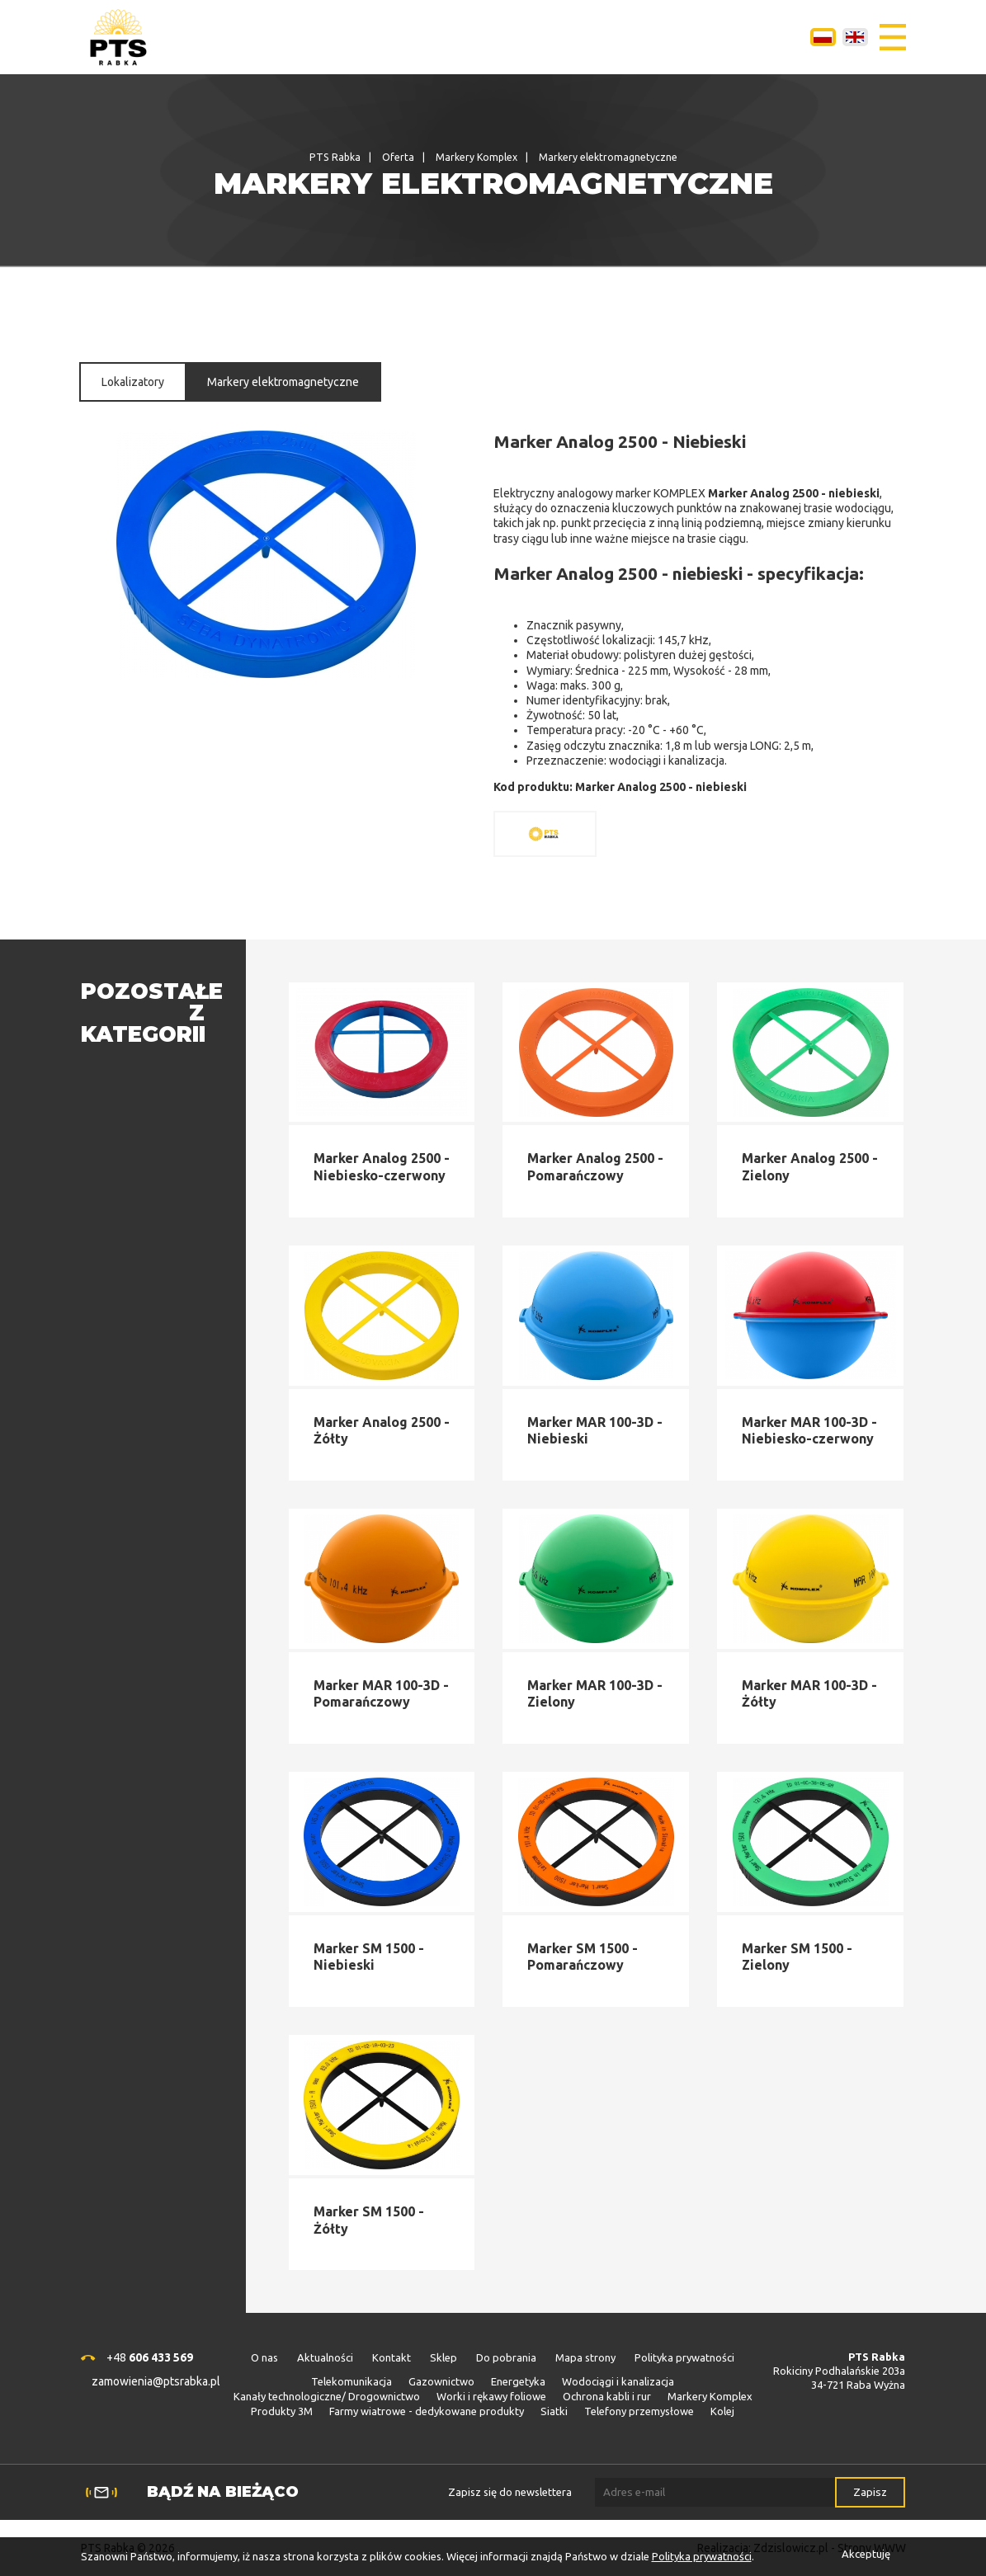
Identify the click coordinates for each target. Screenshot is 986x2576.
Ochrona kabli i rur (607, 2396)
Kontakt (391, 2357)
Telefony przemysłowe (639, 2411)
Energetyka (518, 2381)
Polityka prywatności (684, 2357)
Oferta (398, 157)
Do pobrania (506, 2357)
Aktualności (325, 2357)
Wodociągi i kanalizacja (618, 2381)
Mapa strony (585, 2357)
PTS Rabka (335, 157)
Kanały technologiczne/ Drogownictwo (327, 2396)
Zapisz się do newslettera (510, 2492)
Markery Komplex (476, 157)
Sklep (443, 2357)
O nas (264, 2357)
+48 (149, 2357)
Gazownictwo (441, 2381)
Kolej (722, 2411)
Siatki (554, 2411)
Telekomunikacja (351, 2381)
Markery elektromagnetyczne (283, 382)
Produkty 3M (282, 2411)
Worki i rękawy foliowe (491, 2396)
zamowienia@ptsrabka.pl (156, 2381)
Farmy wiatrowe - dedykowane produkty (426, 2411)
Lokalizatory (132, 382)
